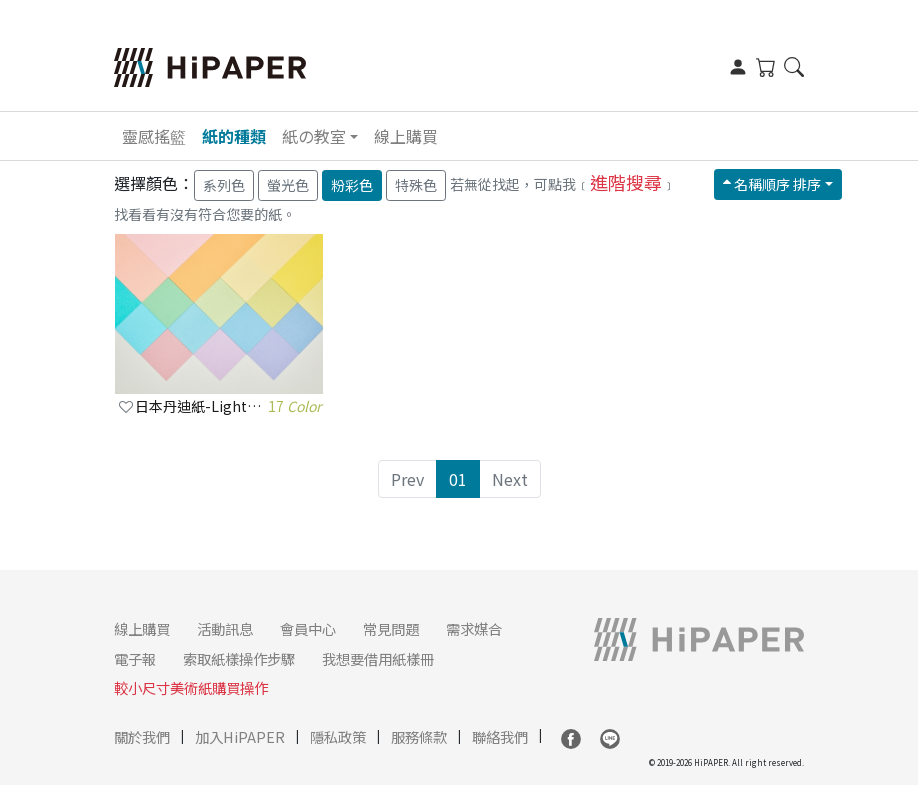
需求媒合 (474, 628)
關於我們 (142, 736)
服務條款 (419, 736)
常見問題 (391, 628)
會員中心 (308, 628)
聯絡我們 (500, 736)
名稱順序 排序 (772, 184)
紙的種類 (234, 136)
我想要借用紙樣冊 (378, 658)
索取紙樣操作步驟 (239, 658)
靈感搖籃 (154, 136)
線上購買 (406, 136)
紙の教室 (314, 136)
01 (458, 479)
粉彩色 (352, 185)
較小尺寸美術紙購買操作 (191, 687)
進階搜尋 (626, 182)
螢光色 (288, 185)
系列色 (224, 185)
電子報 (135, 658)
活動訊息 (225, 628)
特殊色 (416, 185)
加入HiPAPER (240, 736)
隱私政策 (338, 736)
